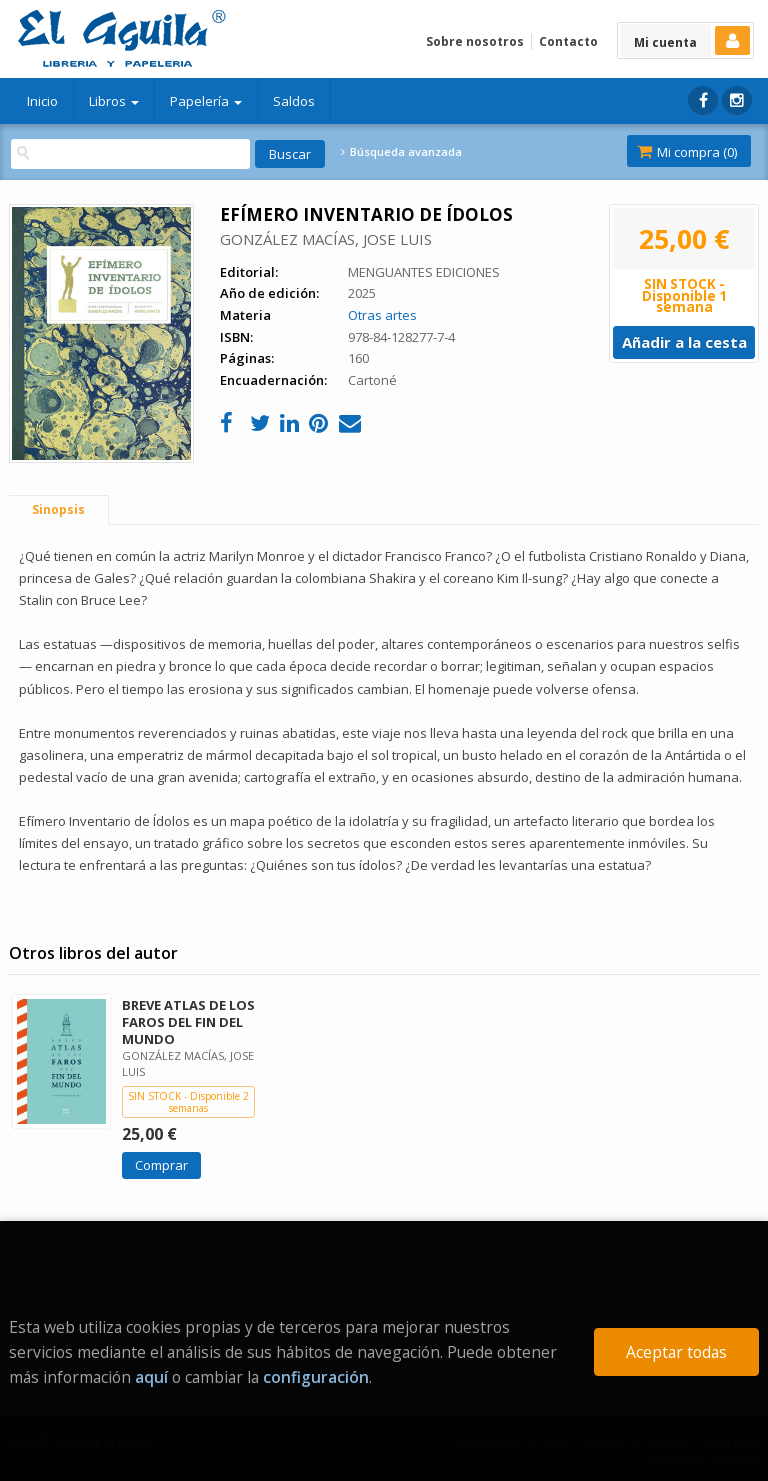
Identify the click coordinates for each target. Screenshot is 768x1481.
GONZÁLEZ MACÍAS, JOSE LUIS (326, 239)
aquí (151, 1377)
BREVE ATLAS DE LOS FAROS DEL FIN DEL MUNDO (188, 1022)
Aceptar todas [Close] (676, 1352)
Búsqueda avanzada (401, 152)
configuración (316, 1377)
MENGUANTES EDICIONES (424, 272)
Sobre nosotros (475, 41)
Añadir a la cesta (684, 342)
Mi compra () (687, 152)
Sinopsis (58, 509)
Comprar (161, 1165)
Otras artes (382, 315)
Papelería (206, 101)
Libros (114, 101)
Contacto (568, 41)
